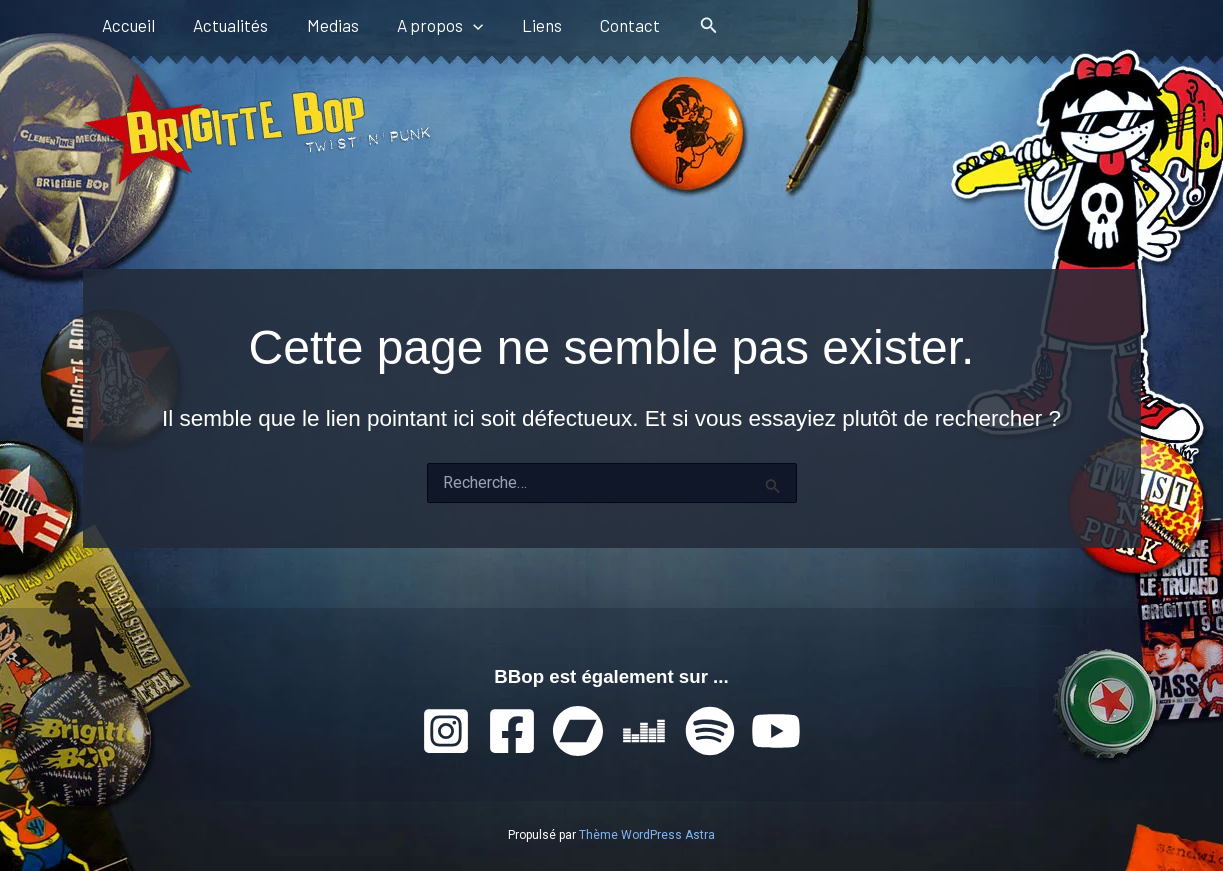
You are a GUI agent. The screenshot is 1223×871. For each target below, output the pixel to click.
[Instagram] (446, 731)
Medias (322, 25)
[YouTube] (776, 731)
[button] (458, 25)
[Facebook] (512, 731)
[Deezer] (644, 731)
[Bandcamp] (578, 731)
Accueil (126, 25)
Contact (606, 25)
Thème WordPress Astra (647, 835)
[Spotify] (710, 731)
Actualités (224, 25)
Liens (522, 25)
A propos (425, 25)
